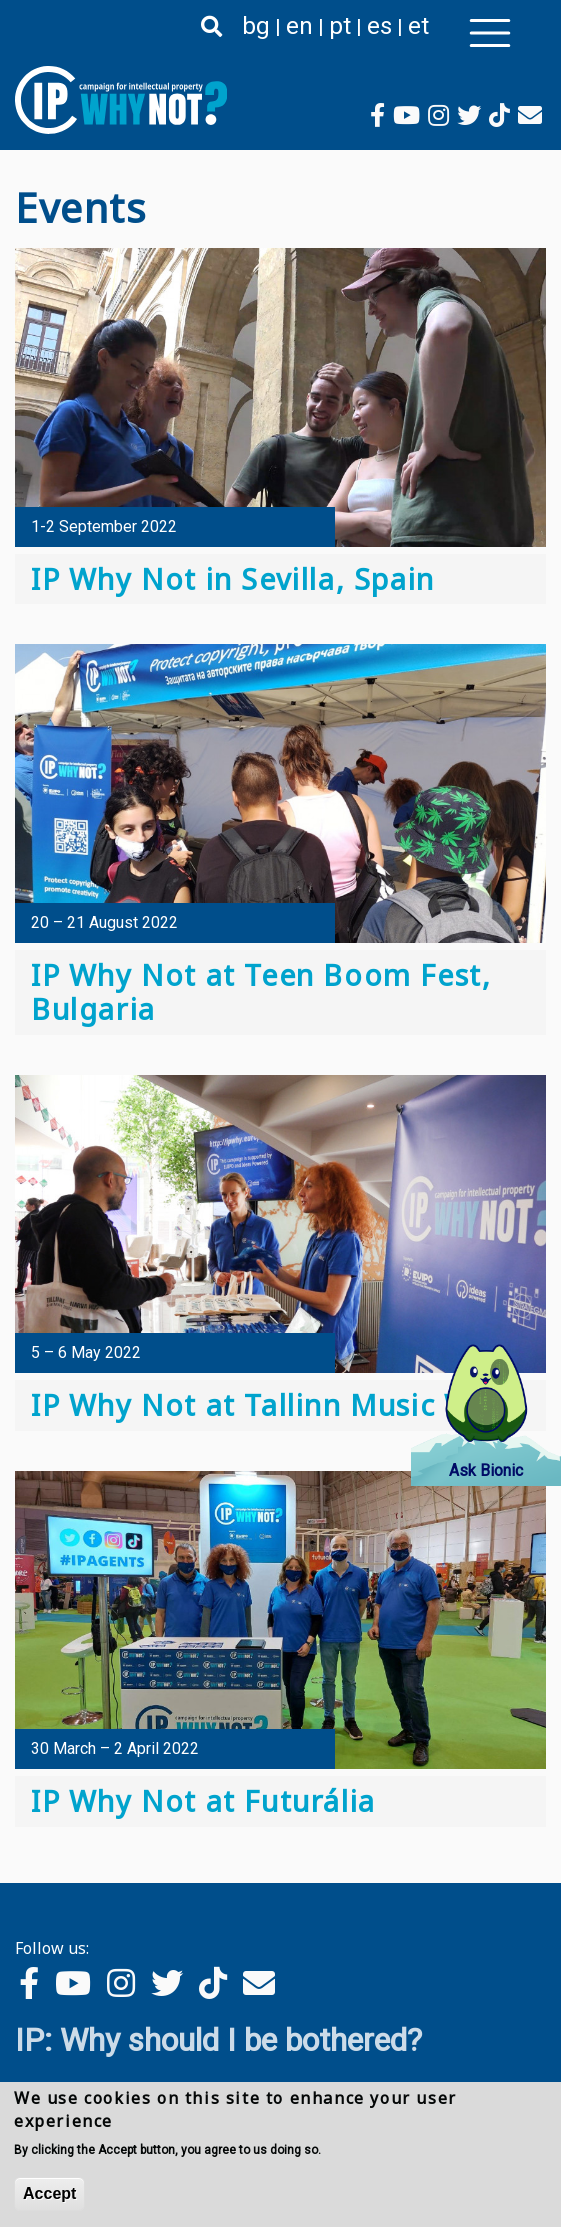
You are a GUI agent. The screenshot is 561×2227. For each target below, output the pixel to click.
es (379, 26)
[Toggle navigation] (490, 33)
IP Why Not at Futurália (203, 1800)
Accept (49, 2197)
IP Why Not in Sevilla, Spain (233, 578)
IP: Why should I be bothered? (218, 2040)
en (299, 26)
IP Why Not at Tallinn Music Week (277, 1404)
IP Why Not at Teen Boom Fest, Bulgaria (261, 992)
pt (340, 26)
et (418, 26)
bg (256, 26)
